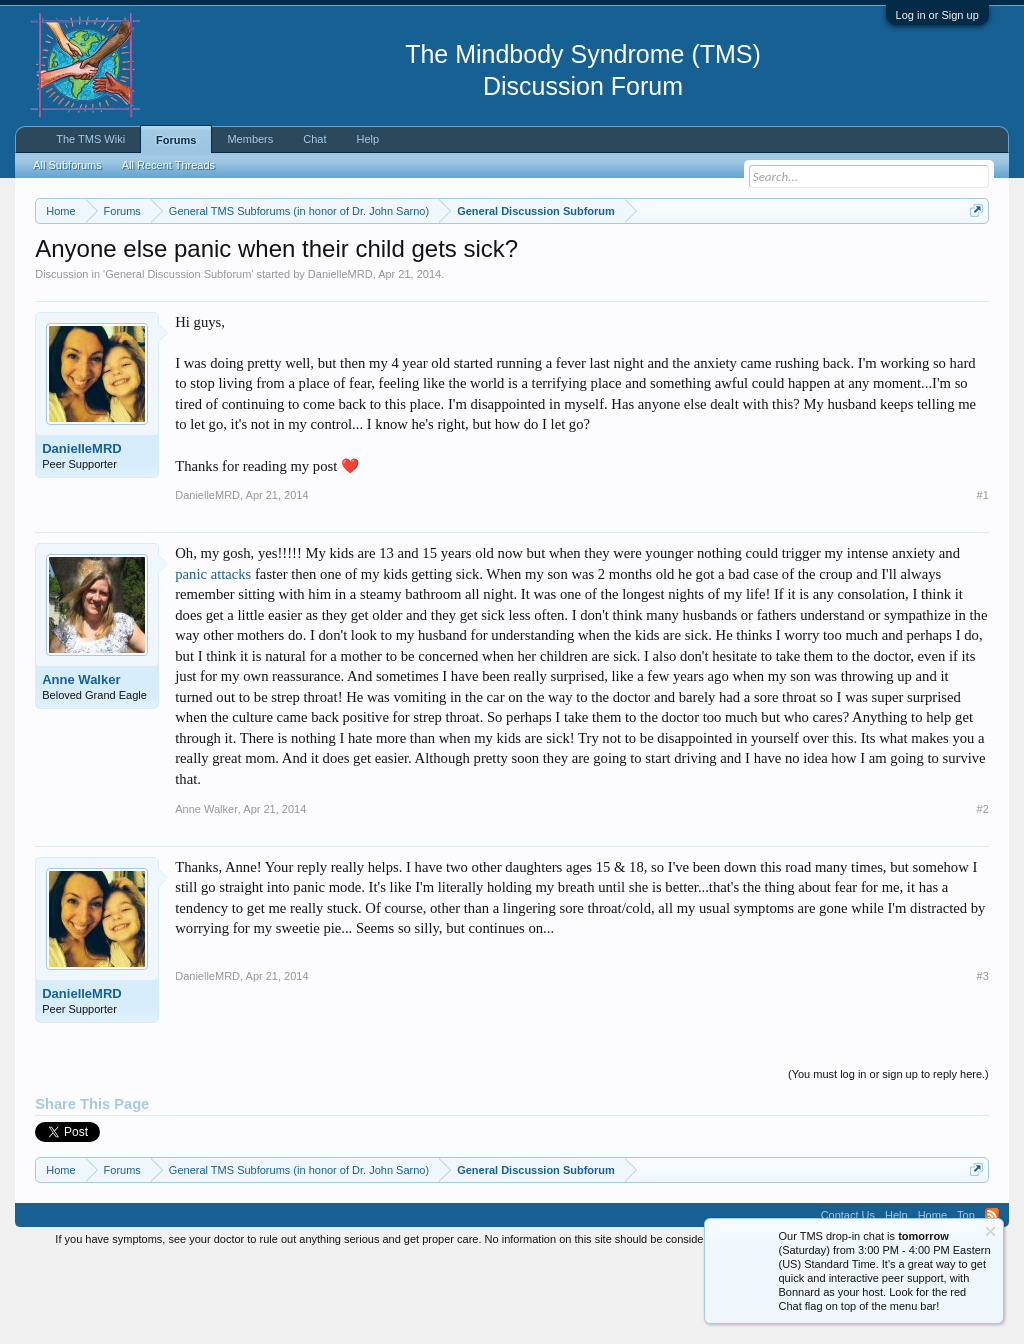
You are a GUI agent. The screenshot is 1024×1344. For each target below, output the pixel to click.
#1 (983, 577)
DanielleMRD (340, 356)
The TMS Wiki (90, 139)
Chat (314, 139)
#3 (983, 1058)
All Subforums (67, 165)
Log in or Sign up (937, 15)
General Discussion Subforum (178, 356)
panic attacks (213, 656)
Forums (176, 140)
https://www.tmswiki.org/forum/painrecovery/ (218, 281)
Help (368, 139)
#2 (983, 891)
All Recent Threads (168, 165)
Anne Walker (81, 761)
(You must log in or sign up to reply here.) (888, 1156)
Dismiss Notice (972, 257)
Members (250, 139)
